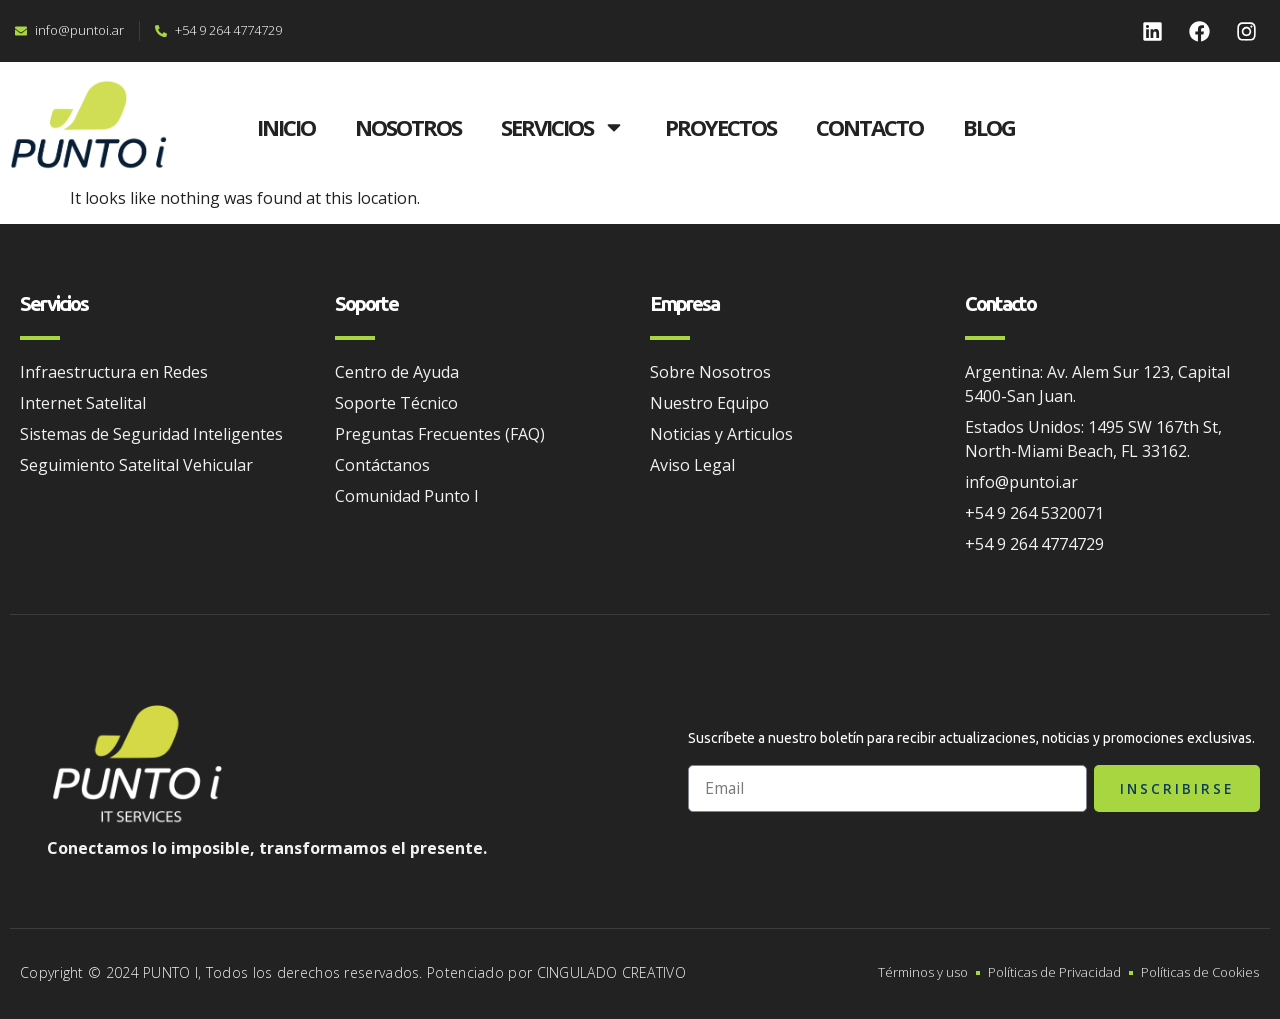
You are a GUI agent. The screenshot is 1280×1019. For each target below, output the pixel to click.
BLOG (989, 127)
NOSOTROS (408, 127)
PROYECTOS (720, 127)
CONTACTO (869, 127)
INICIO (286, 127)
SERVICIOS (563, 127)
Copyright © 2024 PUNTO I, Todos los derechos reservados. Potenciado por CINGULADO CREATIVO (353, 972)
